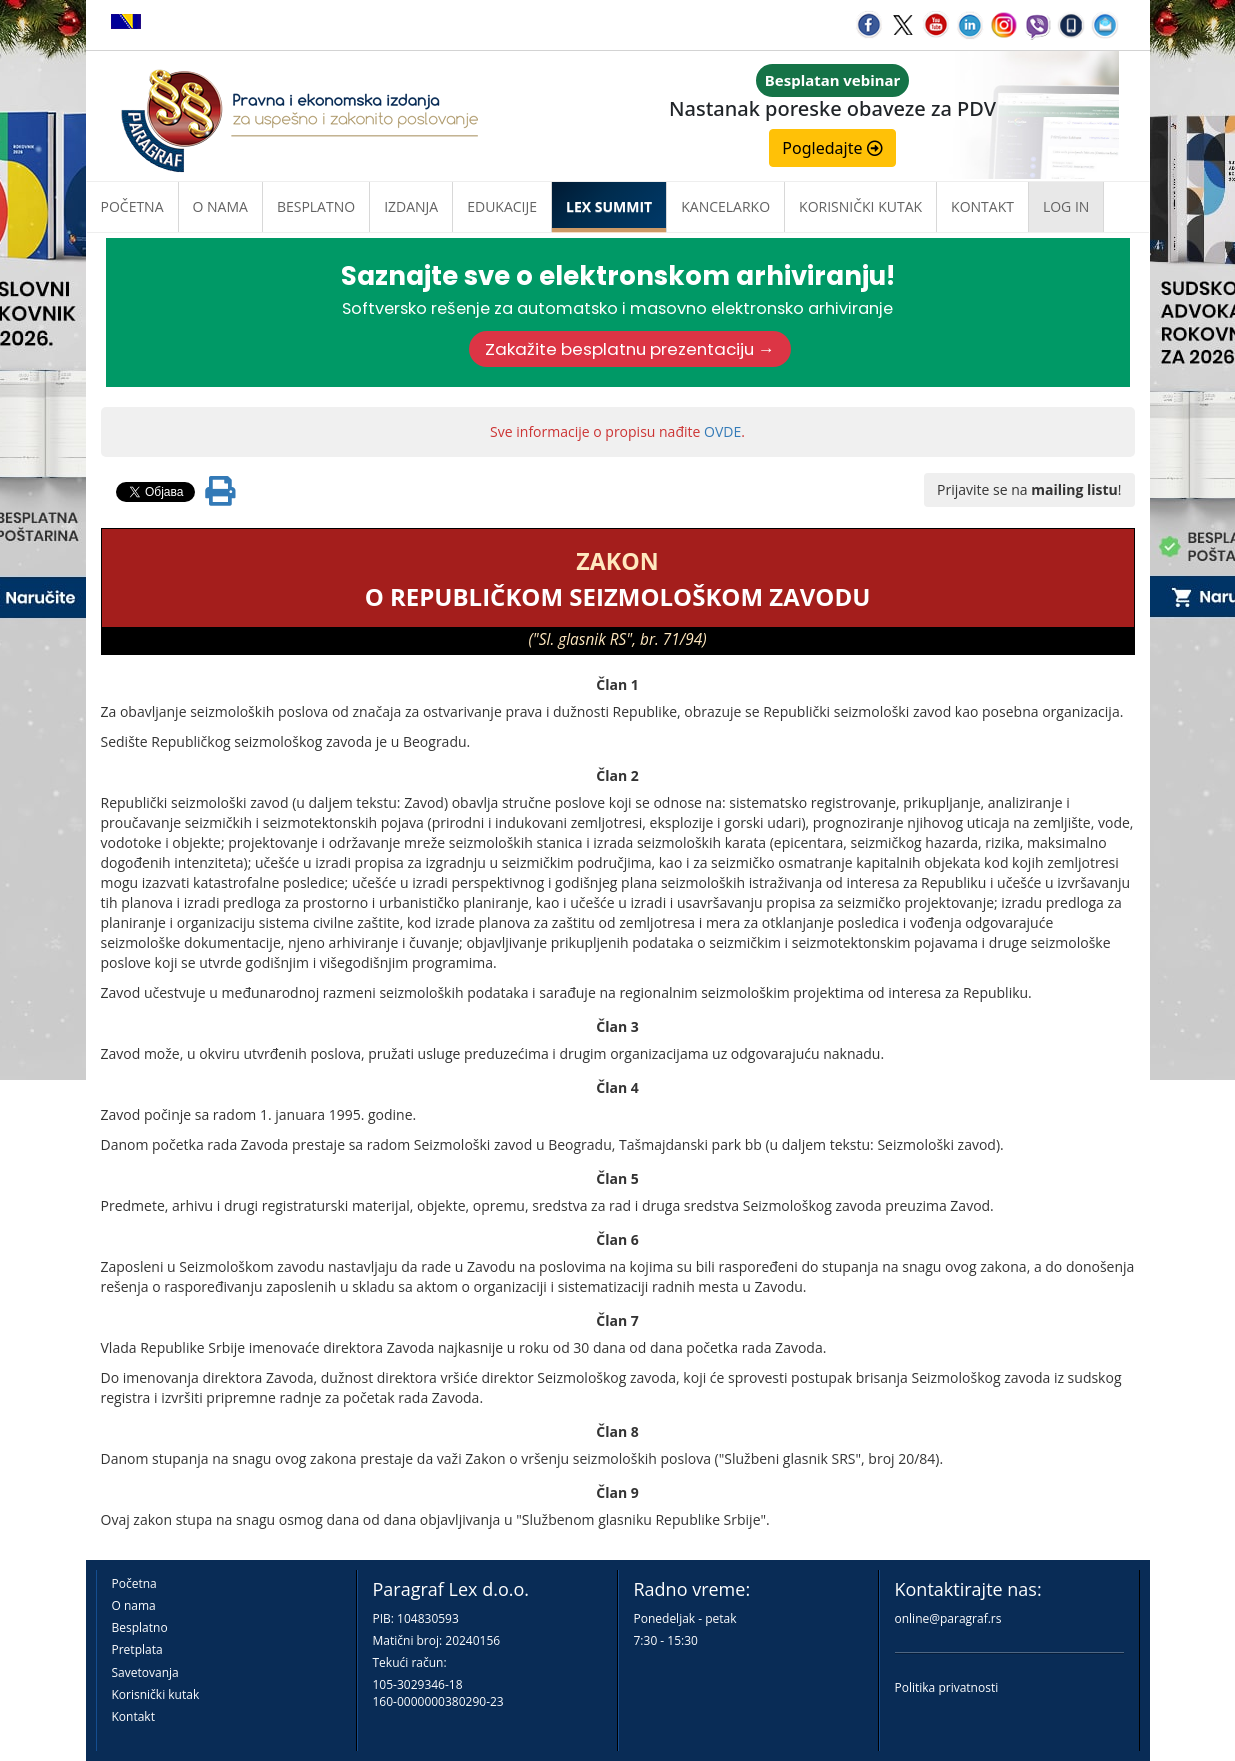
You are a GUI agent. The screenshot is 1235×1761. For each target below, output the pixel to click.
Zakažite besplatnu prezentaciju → (630, 349)
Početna (132, 206)
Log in (1066, 206)
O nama (220, 206)
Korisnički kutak (156, 1694)
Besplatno (316, 206)
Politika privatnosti (947, 1687)
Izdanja (411, 206)
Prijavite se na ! (1029, 489)
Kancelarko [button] (725, 206)
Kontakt (133, 1716)
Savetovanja (145, 1672)
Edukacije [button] (502, 206)
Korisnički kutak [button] (860, 206)
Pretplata (137, 1649)
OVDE (722, 431)
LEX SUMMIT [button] (609, 206)
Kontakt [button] (982, 206)
